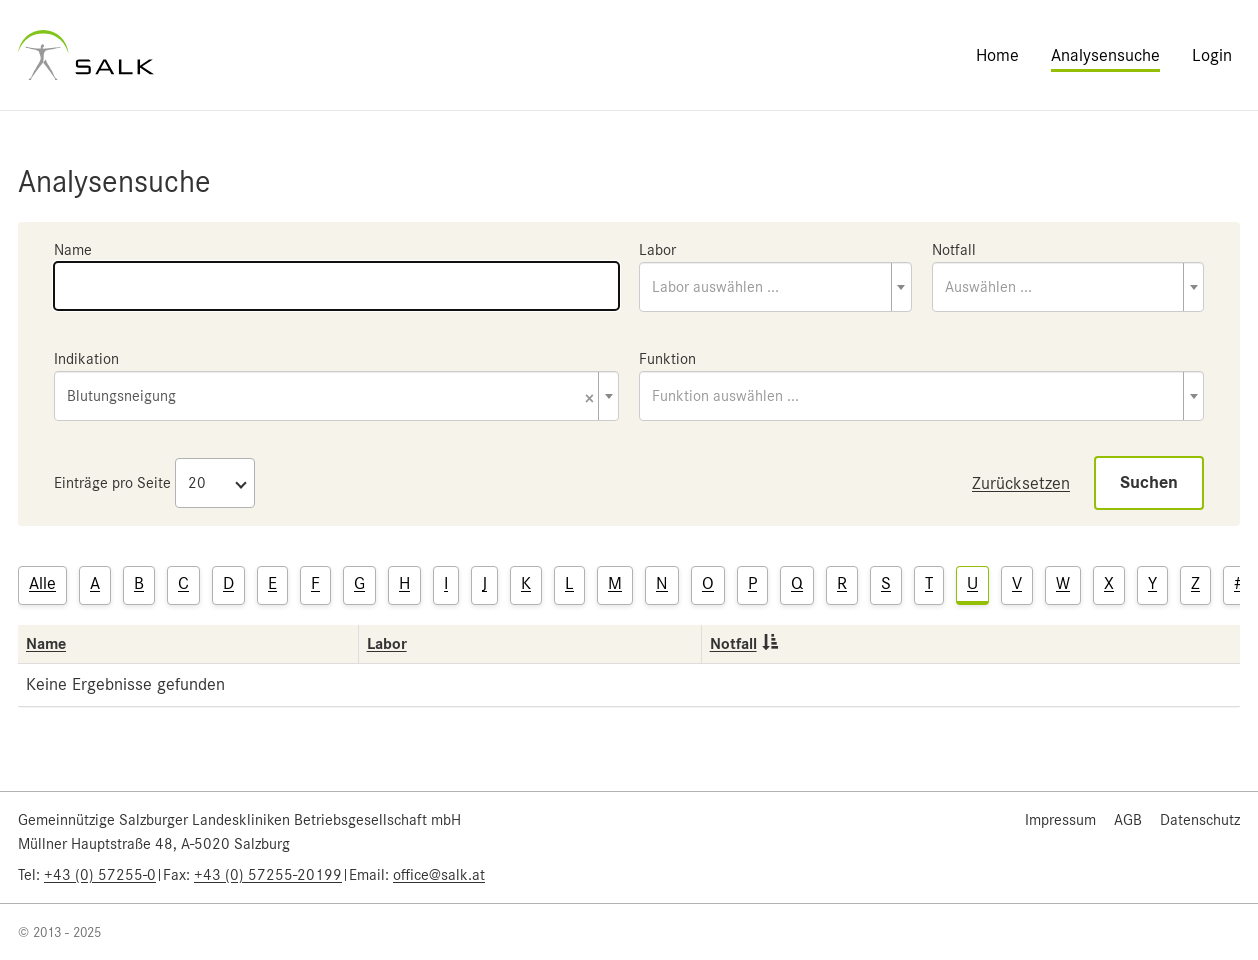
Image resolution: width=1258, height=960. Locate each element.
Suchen (1149, 482)
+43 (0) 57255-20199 (268, 875)
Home (997, 55)
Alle (42, 583)
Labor (657, 250)
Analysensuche (1105, 55)
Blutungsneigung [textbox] (330, 397)
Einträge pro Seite (112, 483)
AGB (1128, 820)
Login (1212, 55)
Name (73, 250)
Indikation (86, 359)
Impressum (1060, 820)
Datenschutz (1200, 820)
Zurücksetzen (1021, 483)
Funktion (667, 359)
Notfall (954, 250)
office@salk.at (439, 875)
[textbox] (775, 287)
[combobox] (775, 287)
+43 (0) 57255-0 (100, 875)
